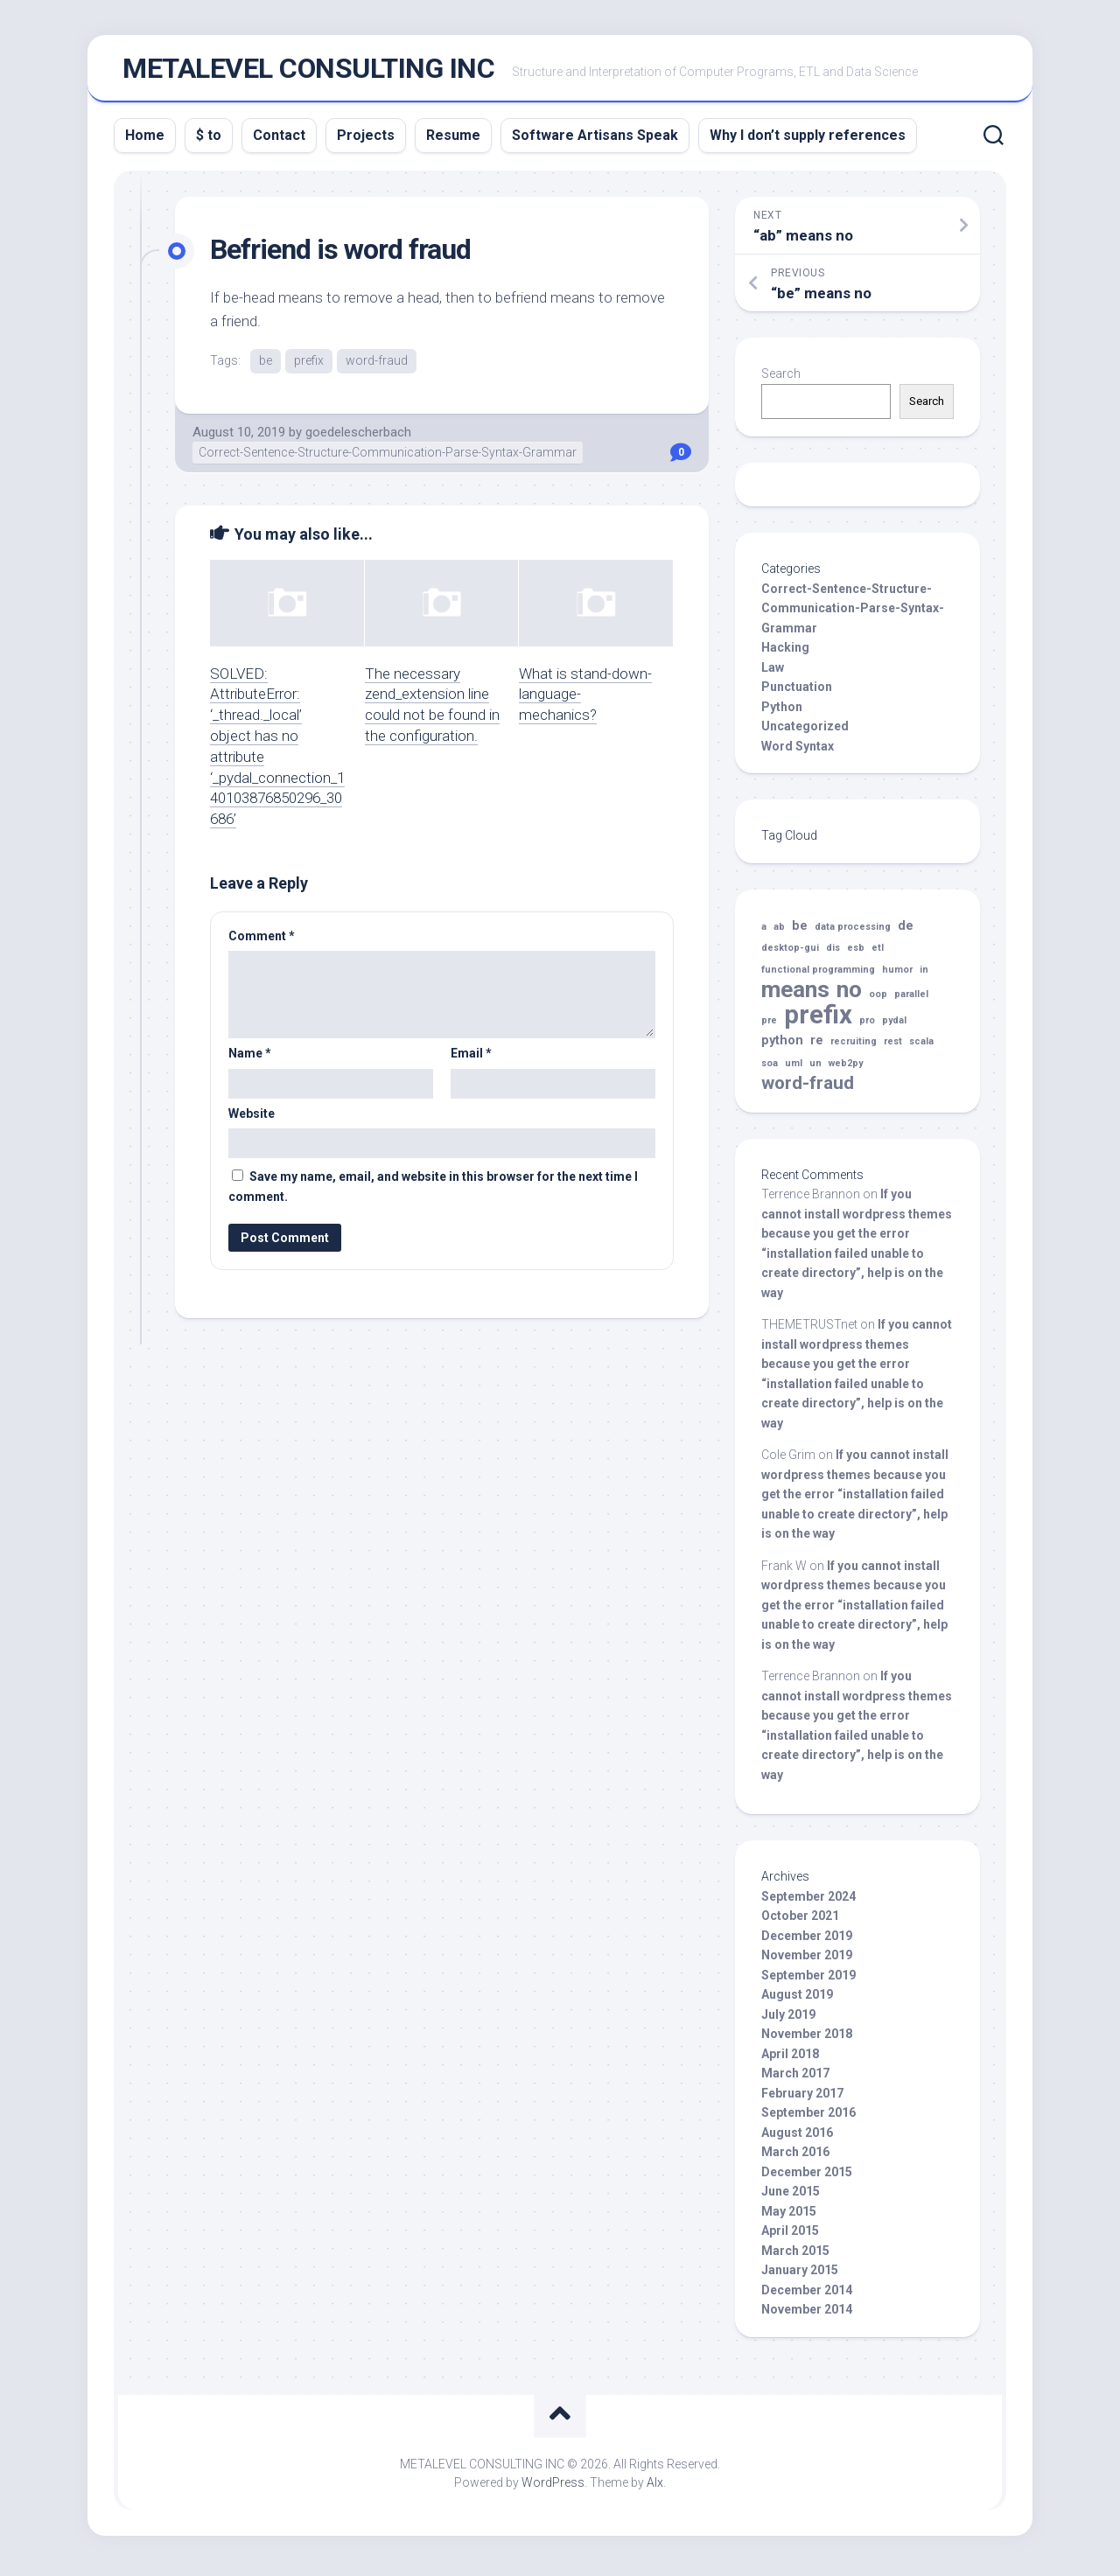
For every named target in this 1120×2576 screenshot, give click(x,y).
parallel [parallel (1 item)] (911, 999)
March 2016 (795, 2157)
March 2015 (795, 2256)
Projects (366, 140)
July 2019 (788, 2020)
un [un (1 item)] (815, 1068)
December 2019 (806, 1941)
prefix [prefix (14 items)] (818, 1020)
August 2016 (797, 2138)
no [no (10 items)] (849, 995)
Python (781, 712)
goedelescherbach (358, 437)
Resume (453, 140)
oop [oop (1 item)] (878, 999)
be (265, 366)
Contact (279, 140)
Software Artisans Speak (595, 140)
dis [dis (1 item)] (833, 953)
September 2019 (808, 1980)
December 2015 (806, 2177)
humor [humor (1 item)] (897, 975)
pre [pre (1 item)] (769, 1025)
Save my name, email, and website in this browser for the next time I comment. (433, 1193)
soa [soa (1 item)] (769, 1068)
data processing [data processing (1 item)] (853, 932)
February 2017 (802, 2098)
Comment (261, 941)
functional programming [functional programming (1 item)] (818, 975)
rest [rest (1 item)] (893, 1046)
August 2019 (797, 2000)
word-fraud (377, 366)
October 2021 (800, 1921)
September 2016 (808, 2118)
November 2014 (806, 2314)
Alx (655, 2488)
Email (471, 1059)
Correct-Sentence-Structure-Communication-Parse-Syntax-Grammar (388, 458)
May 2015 (788, 2216)
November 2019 (806, 1960)
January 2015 (799, 2275)
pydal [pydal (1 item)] (894, 1025)
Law (772, 673)
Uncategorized (805, 731)
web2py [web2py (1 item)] (846, 1068)
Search (781, 379)
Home (144, 140)
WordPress (553, 2488)
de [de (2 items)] (906, 931)
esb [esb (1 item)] (855, 953)
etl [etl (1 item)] (878, 953)
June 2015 (790, 2196)
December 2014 (806, 2295)
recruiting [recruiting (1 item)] (853, 1046)
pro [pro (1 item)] (867, 1025)
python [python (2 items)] (782, 1045)
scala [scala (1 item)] (921, 1046)
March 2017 (795, 2078)
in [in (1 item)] (924, 975)
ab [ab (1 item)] (779, 932)
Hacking (785, 653)
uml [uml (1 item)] (793, 1068)
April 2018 (790, 2059)
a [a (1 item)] (763, 932)
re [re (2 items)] (816, 1045)
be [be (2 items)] (800, 931)
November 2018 (806, 2039)
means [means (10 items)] (795, 995)
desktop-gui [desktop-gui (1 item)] (790, 953)
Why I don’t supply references (808, 140)
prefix (309, 366)
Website (251, 1119)
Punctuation (796, 692)
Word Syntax (797, 751)
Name (249, 1059)
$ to (208, 140)
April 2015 (790, 2236)
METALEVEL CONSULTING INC (308, 70)
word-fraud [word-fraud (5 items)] (807, 1089)
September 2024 (808, 1902)
